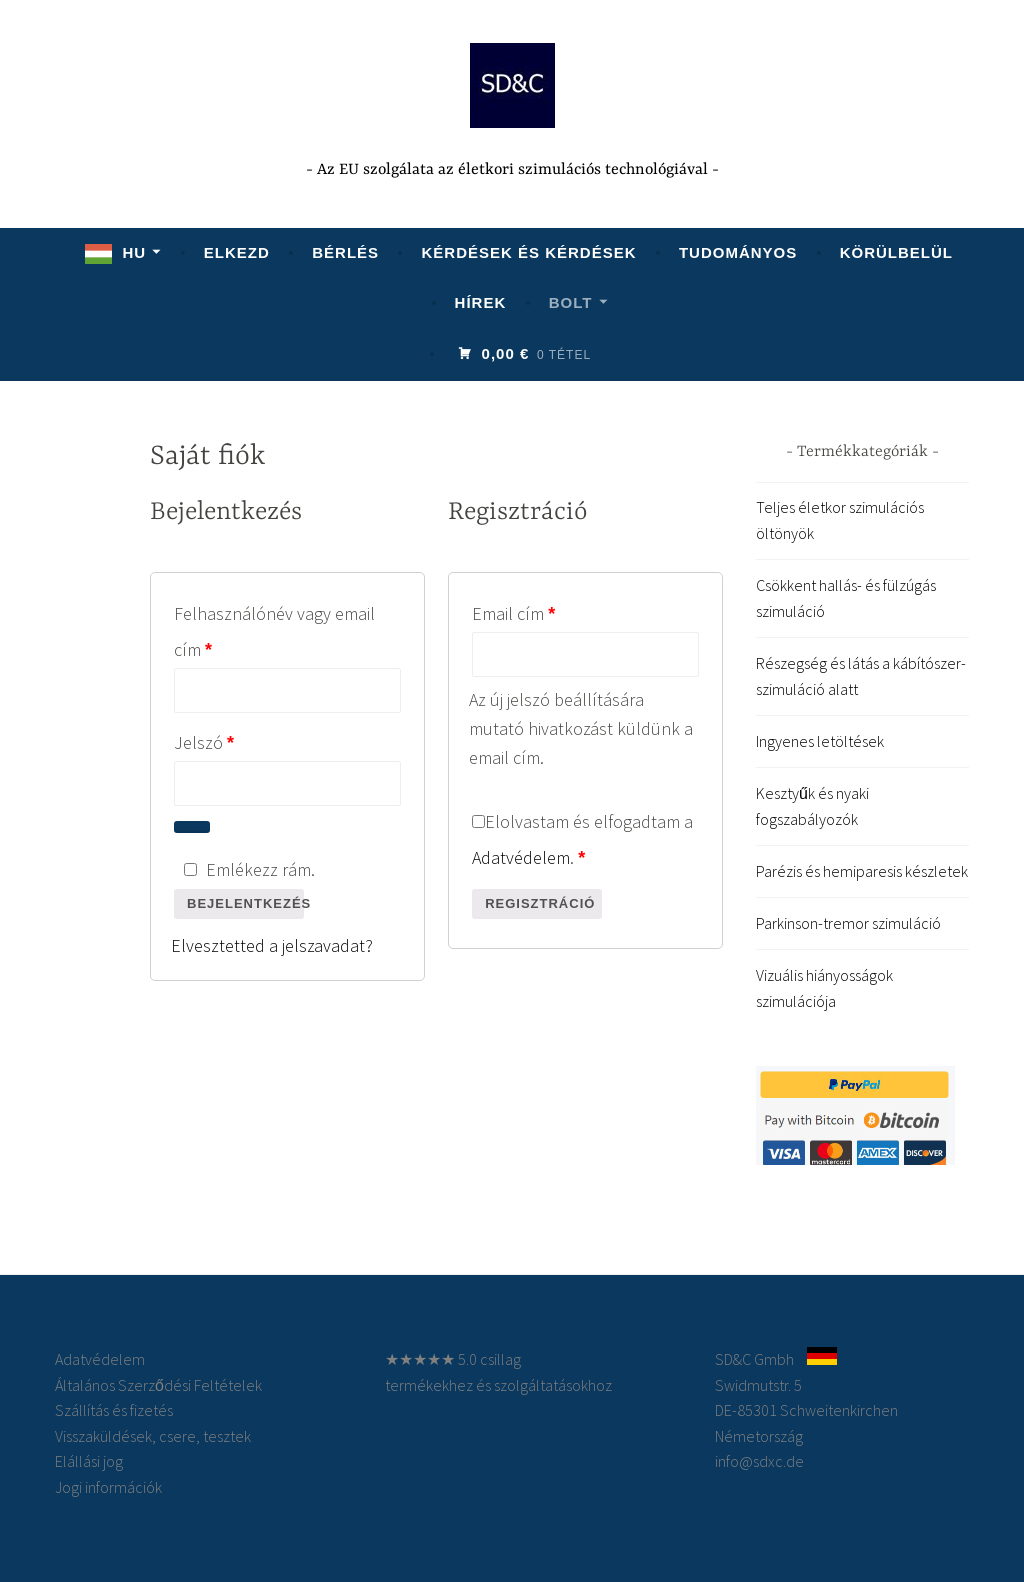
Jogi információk (108, 1487)
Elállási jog (89, 1461)
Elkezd (237, 252)
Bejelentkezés (245, 903)
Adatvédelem (521, 857)
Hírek (481, 302)
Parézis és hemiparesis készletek (862, 871)
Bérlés (345, 252)
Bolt (571, 302)
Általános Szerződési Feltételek (158, 1385)
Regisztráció (540, 903)
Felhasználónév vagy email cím (274, 631)
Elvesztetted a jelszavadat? (272, 945)
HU (134, 252)
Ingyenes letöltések (820, 741)
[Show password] (192, 827)
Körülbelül (896, 252)
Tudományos (738, 252)
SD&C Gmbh (754, 1359)
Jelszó (237, 739)
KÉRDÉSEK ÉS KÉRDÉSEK (528, 252)
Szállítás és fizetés (114, 1410)
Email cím (546, 610)
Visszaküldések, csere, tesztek (153, 1436)
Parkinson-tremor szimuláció (848, 923)
